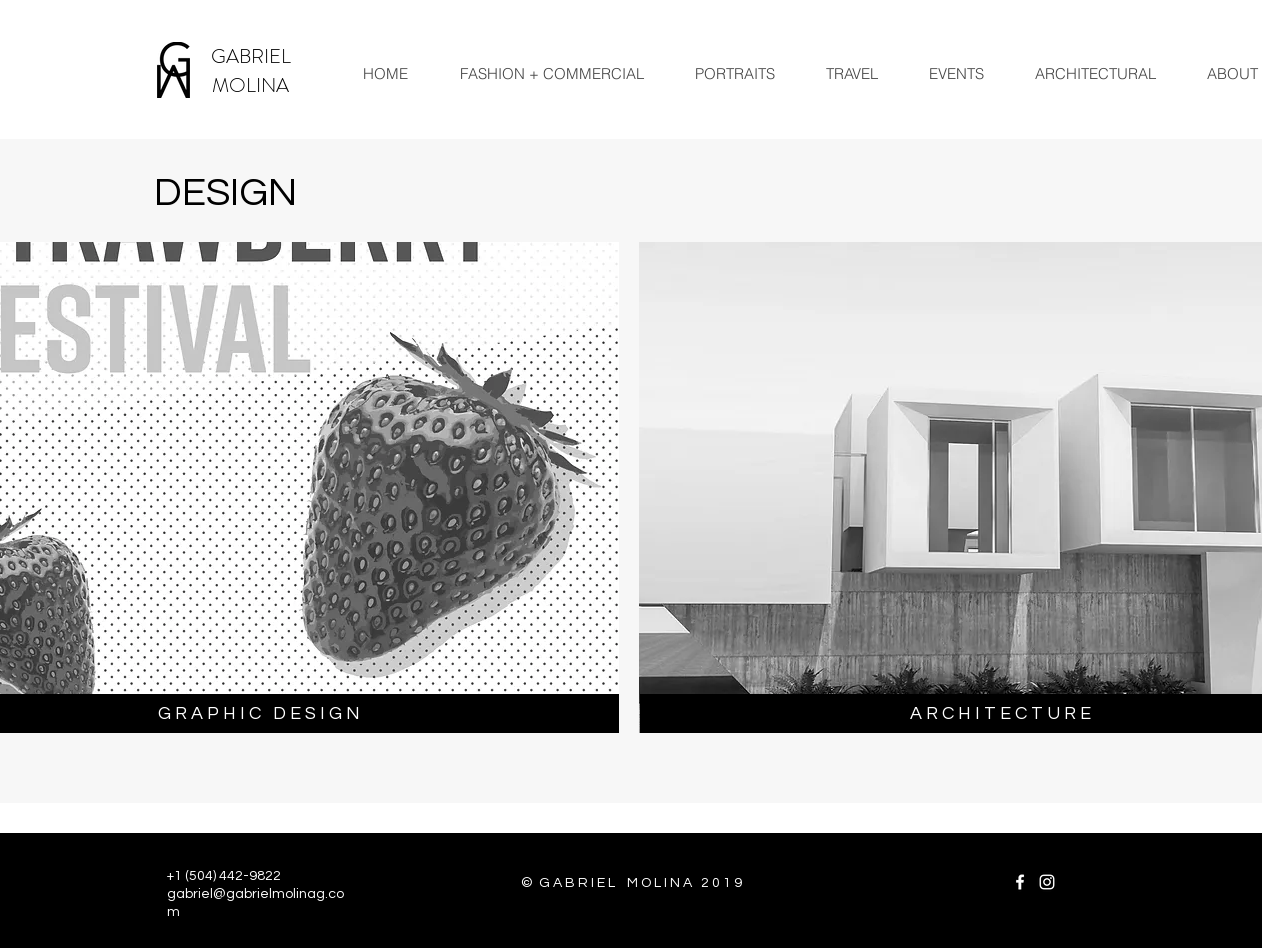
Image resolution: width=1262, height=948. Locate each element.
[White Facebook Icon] (1020, 882)
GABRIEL (251, 56)
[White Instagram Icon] (1047, 882)
